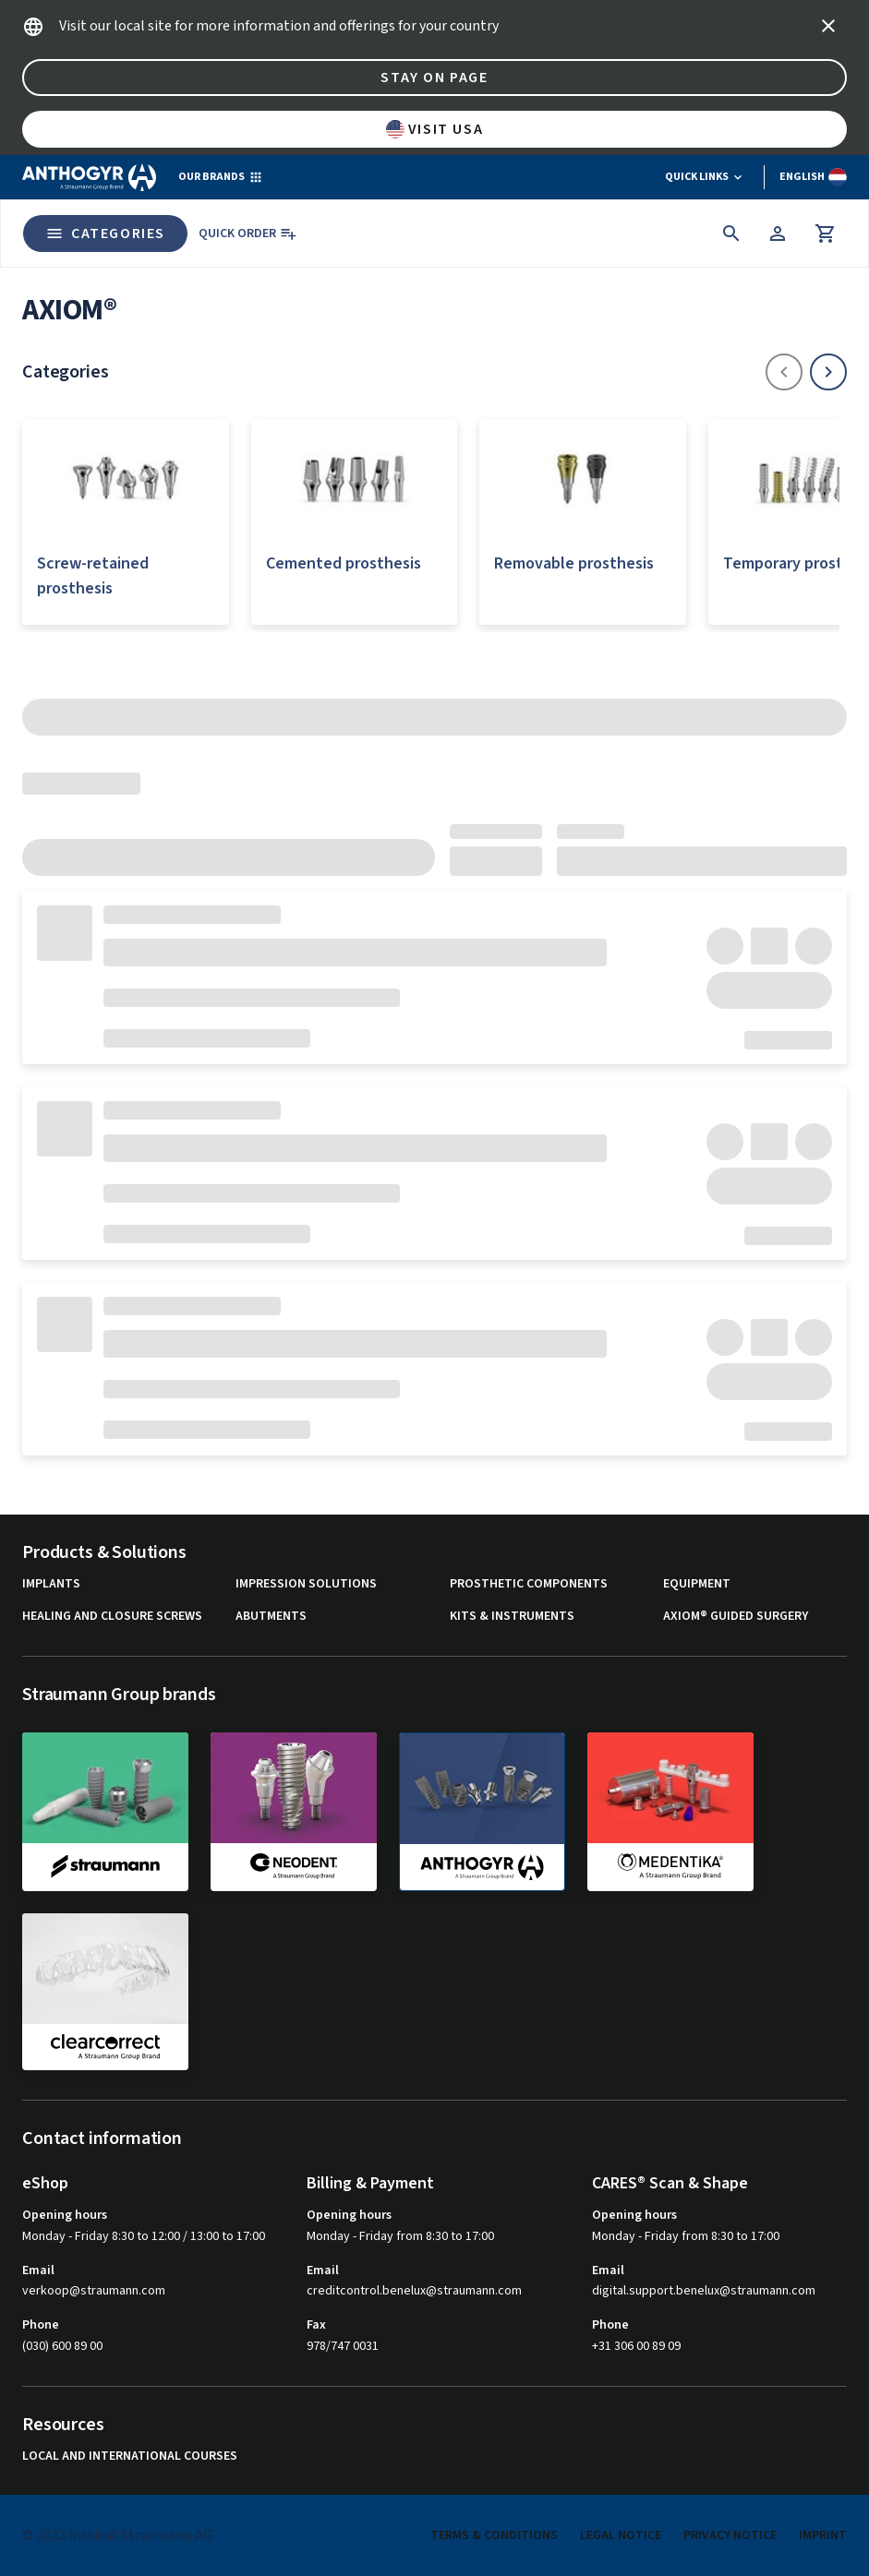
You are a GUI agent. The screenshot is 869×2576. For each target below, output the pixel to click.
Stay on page (434, 77)
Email (38, 2270)
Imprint (823, 2535)
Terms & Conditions (494, 2535)
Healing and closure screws (112, 1616)
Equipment (696, 1584)
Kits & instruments (512, 1616)
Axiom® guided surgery (735, 1616)
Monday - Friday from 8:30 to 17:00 (400, 2236)
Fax (316, 2325)
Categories (105, 233)
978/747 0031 (343, 2346)
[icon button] (828, 25)
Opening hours (64, 2215)
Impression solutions (306, 1584)
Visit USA (434, 129)
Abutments (271, 1616)
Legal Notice (620, 2535)
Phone (40, 2325)
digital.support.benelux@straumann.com (703, 2291)
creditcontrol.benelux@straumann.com (414, 2291)
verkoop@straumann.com (93, 2291)
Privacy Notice (730, 2535)
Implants (51, 1584)
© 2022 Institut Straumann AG (117, 2535)
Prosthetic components (529, 1584)
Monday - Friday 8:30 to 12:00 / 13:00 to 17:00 (143, 2236)
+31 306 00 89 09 (636, 2346)
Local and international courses (129, 2456)
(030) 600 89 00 (62, 2346)
